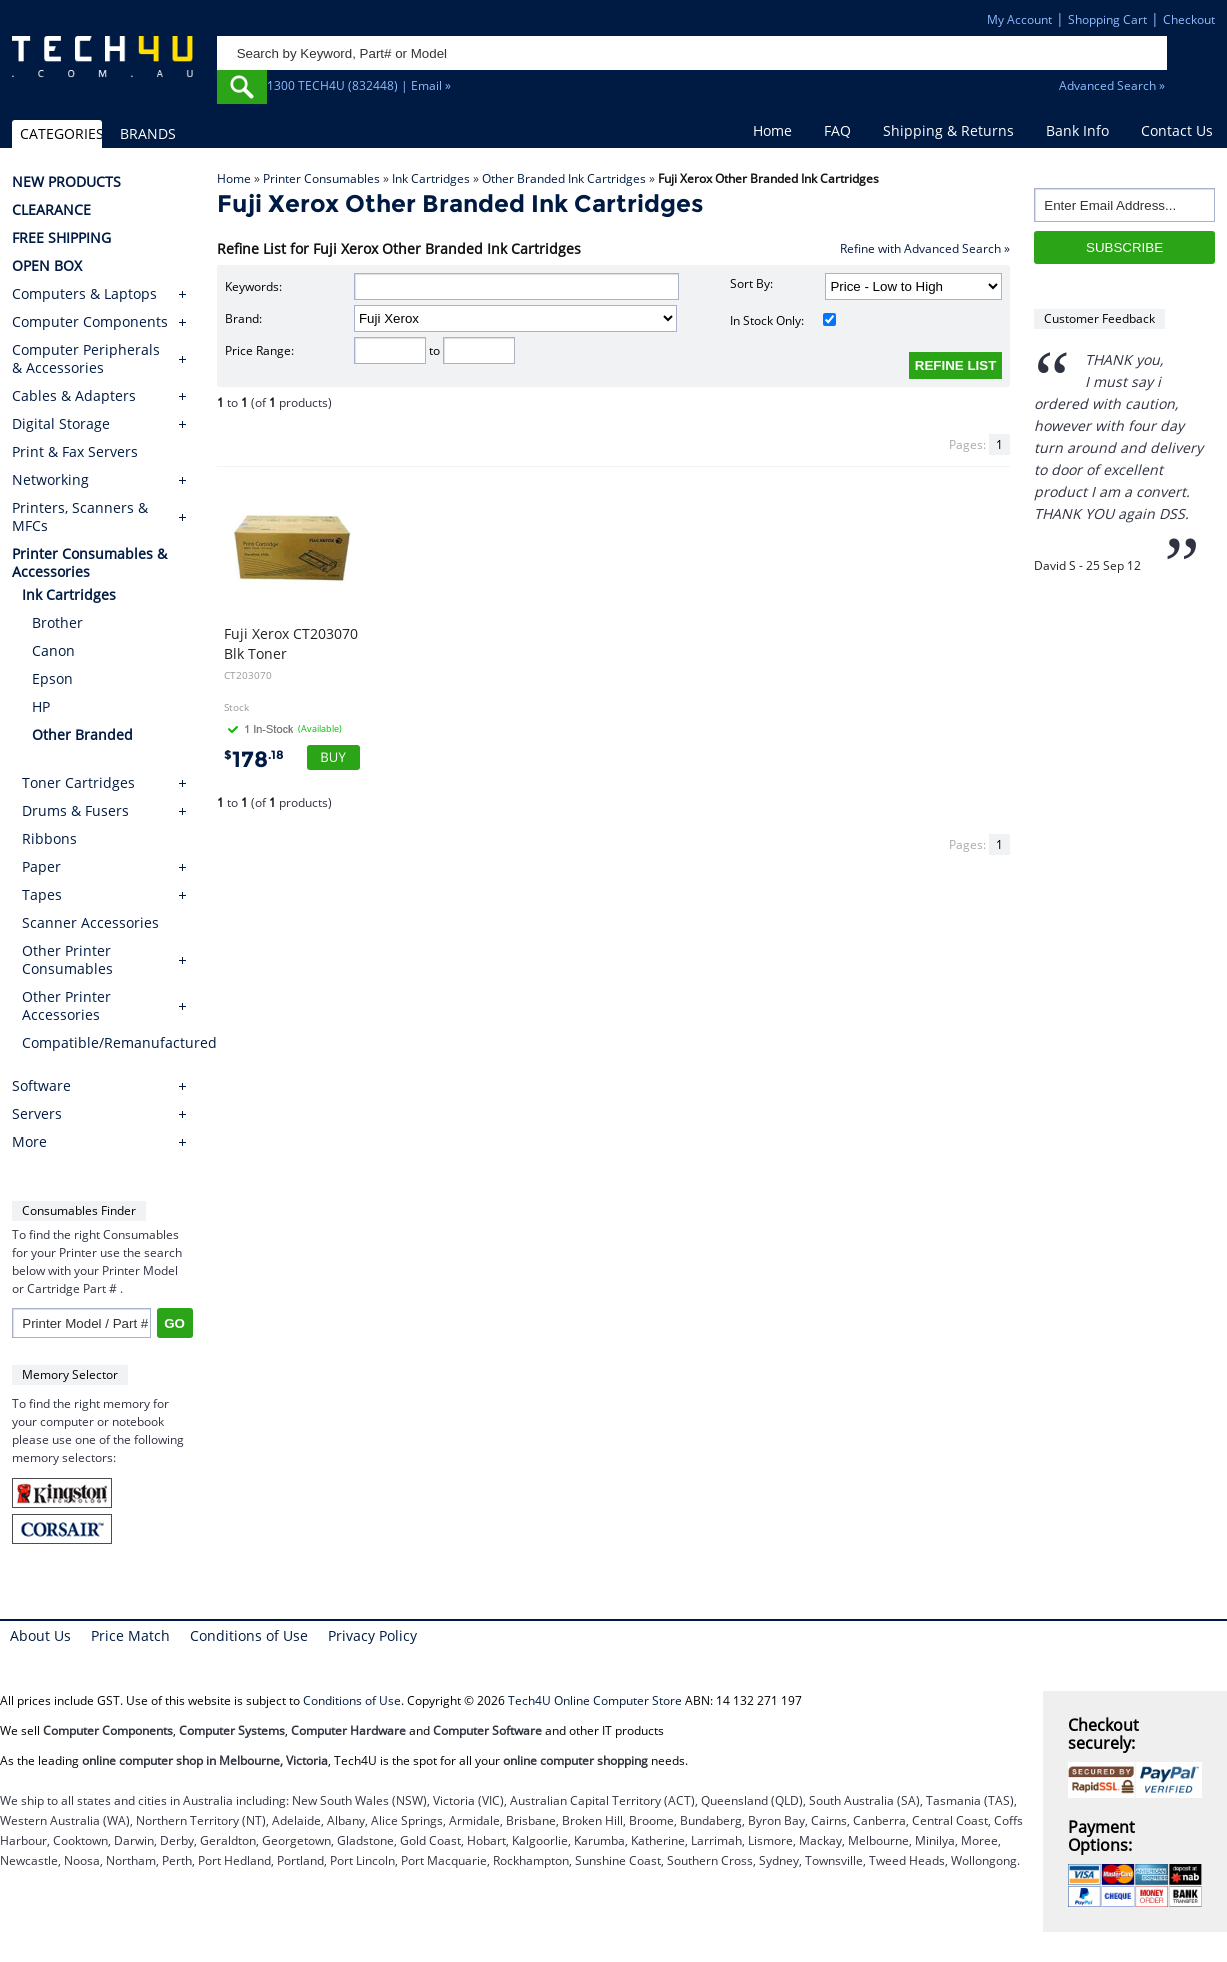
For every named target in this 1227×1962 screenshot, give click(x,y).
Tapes (42, 894)
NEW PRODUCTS (66, 182)
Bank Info (1077, 130)
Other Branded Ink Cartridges (564, 178)
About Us (40, 1635)
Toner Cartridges (78, 782)
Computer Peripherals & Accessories (86, 359)
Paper (41, 866)
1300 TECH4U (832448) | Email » (359, 85)
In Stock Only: (783, 320)
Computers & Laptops (84, 294)
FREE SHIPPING (61, 238)
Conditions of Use (249, 1635)
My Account (1019, 19)
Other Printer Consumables (67, 959)
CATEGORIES (61, 133)
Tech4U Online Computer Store (595, 1700)
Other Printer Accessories (66, 1005)
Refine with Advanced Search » (925, 248)
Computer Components (90, 322)
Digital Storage (61, 424)
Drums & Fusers (75, 810)
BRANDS (148, 133)
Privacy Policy (372, 1635)
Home (772, 130)
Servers (37, 1114)
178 (254, 759)
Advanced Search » (1112, 85)
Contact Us (1177, 130)
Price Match (130, 1635)
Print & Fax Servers (75, 452)
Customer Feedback (1099, 318)
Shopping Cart (1107, 19)
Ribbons (49, 838)
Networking (50, 480)
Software (41, 1086)
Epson (52, 678)
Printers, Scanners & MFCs (80, 517)
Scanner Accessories (90, 922)
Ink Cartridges (431, 178)
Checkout (1189, 19)
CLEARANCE (51, 210)
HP (41, 706)
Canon (53, 650)
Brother (57, 622)
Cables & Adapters (74, 396)
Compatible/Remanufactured (107, 1042)
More (29, 1142)
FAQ (837, 130)
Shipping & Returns (948, 130)
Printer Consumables (321, 178)
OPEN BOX (47, 266)
